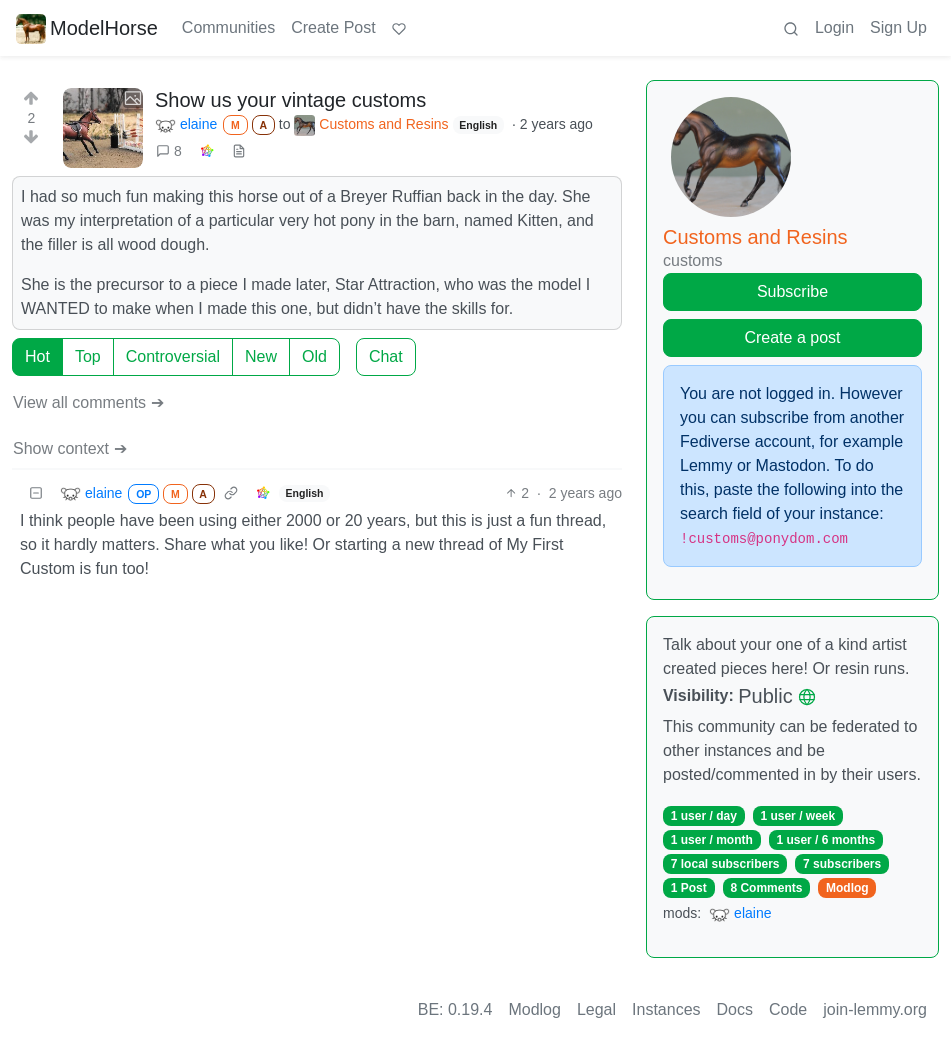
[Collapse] (36, 493)
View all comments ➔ (88, 402)
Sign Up (898, 27)
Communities (228, 27)
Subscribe (792, 291)
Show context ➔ (70, 448)
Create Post (333, 27)
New (261, 356)
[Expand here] (103, 128)
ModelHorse (87, 28)
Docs (735, 1009)
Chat (386, 356)
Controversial (173, 356)
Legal (596, 1009)
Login (834, 27)
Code (788, 1009)
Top (88, 356)
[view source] (239, 151)
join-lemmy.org (875, 1009)
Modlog (847, 888)
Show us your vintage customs (290, 100)
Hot (37, 356)
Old (314, 356)
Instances (666, 1009)
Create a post (792, 337)
